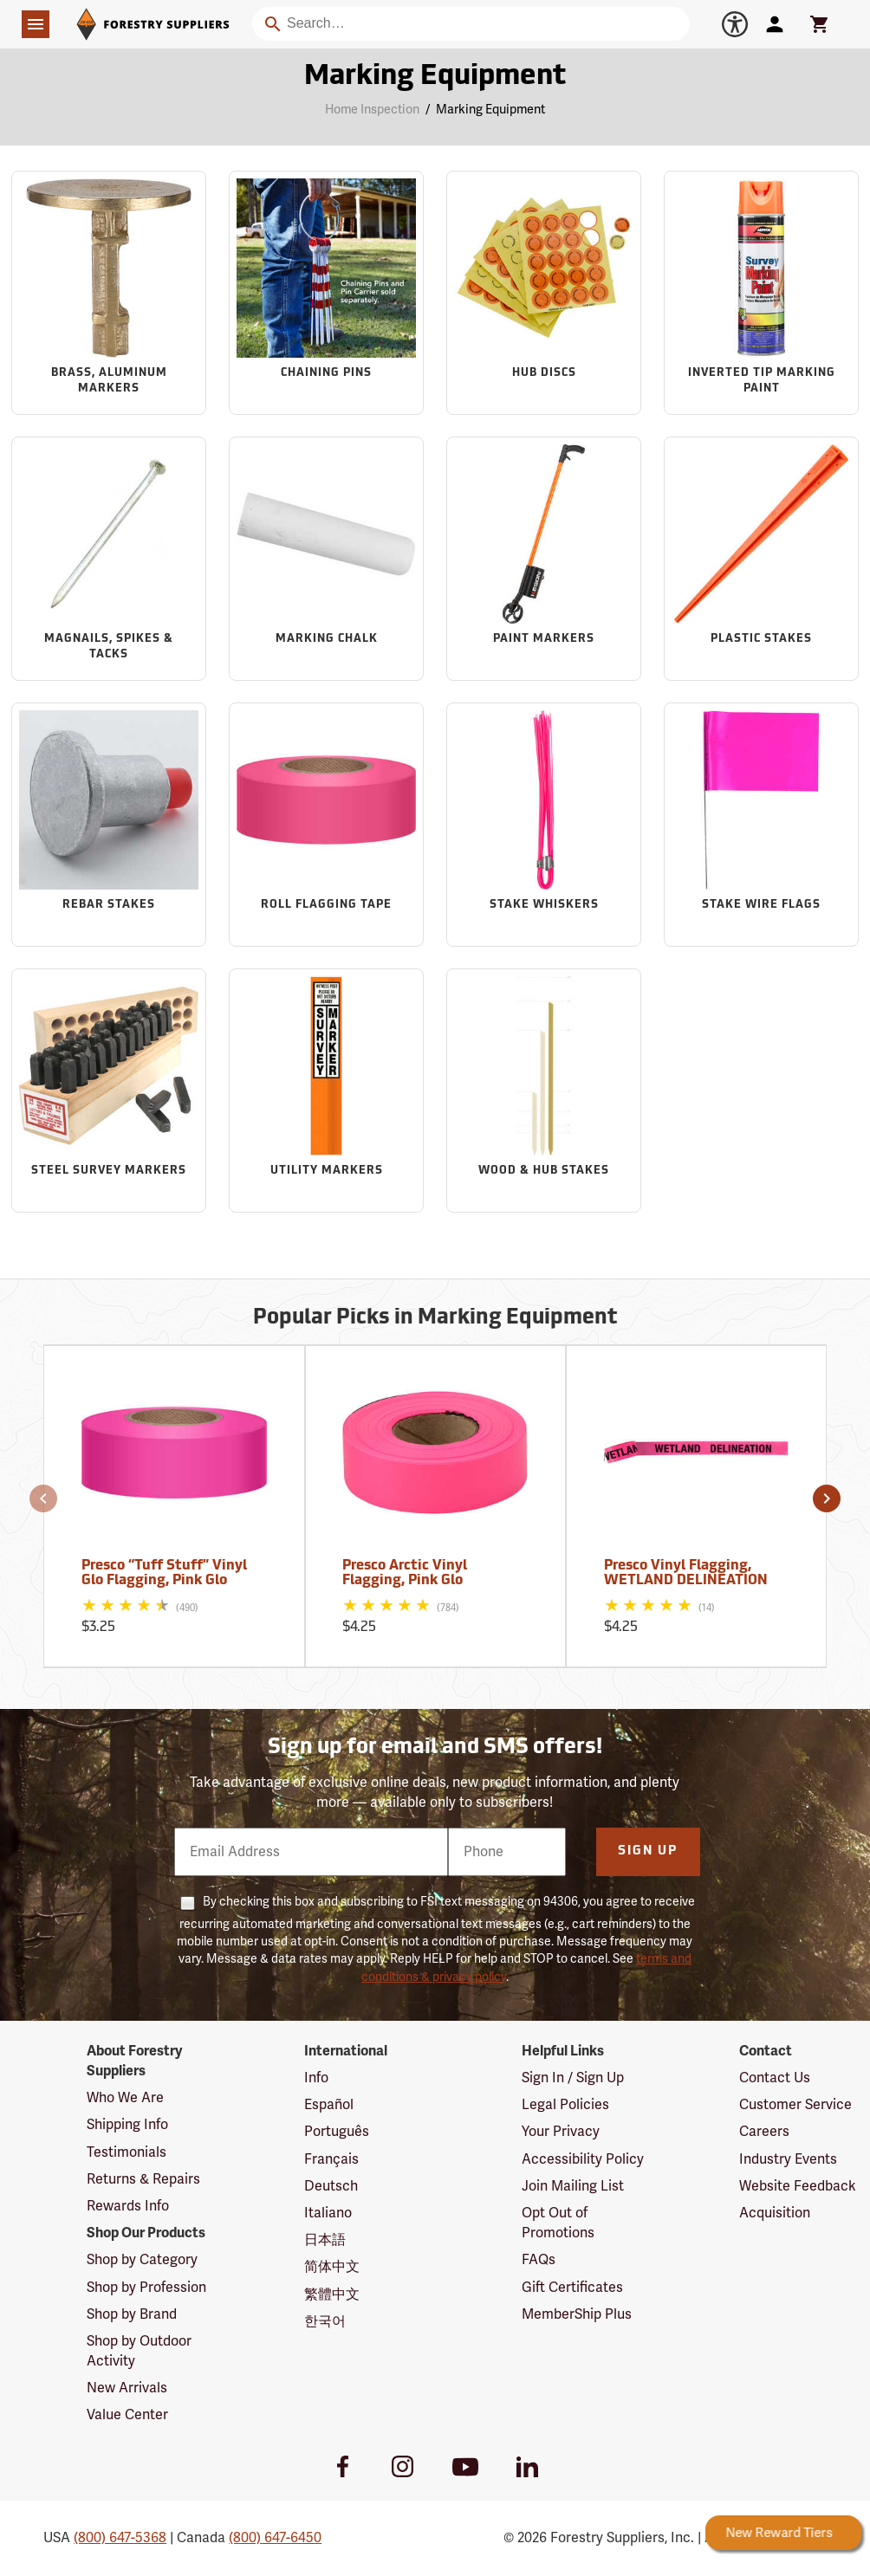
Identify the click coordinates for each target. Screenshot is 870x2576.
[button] (43, 1498)
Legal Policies (565, 2104)
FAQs (538, 2260)
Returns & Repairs (143, 2179)
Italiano (328, 2213)
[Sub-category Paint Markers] (543, 558)
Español (329, 2104)
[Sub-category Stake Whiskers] (543, 824)
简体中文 (332, 2266)
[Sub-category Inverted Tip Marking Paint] (761, 292)
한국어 (325, 2321)
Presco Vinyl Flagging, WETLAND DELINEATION (686, 1574)
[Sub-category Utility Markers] (326, 1090)
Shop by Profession (146, 2287)
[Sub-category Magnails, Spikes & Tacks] (108, 558)
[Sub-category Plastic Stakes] (761, 558)
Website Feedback (797, 2186)
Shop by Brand (132, 2314)
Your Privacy (561, 2131)
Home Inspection (372, 109)
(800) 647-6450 (275, 2538)
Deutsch (331, 2186)
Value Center (127, 2415)
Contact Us (774, 2078)
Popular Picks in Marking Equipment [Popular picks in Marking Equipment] (435, 1318)
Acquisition (774, 2213)
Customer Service (795, 2104)
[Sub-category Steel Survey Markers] (108, 1090)
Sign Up (648, 1851)
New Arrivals (127, 2388)
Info (316, 2078)
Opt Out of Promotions (558, 2223)
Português (336, 2131)
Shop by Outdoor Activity (139, 2351)
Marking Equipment (490, 109)
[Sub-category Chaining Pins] (326, 292)
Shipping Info (127, 2124)
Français (331, 2159)
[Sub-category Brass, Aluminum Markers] (108, 292)
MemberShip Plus (577, 2314)
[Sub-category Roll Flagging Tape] (326, 824)
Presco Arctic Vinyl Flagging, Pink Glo (404, 1574)
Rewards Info (128, 2206)
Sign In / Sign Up (573, 2078)
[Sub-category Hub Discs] (543, 292)
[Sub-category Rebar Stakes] (108, 824)
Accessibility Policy (583, 2159)
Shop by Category (142, 2260)
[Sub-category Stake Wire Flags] (761, 824)
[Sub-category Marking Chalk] (326, 558)
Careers (764, 2131)
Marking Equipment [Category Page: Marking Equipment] (435, 77)
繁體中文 (332, 2294)
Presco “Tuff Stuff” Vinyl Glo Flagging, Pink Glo (164, 1574)
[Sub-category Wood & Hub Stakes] (543, 1090)
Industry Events (788, 2159)
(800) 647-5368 (120, 2538)
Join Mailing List (573, 2186)
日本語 (325, 2240)
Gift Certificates (572, 2287)
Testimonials (126, 2152)
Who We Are (125, 2098)
